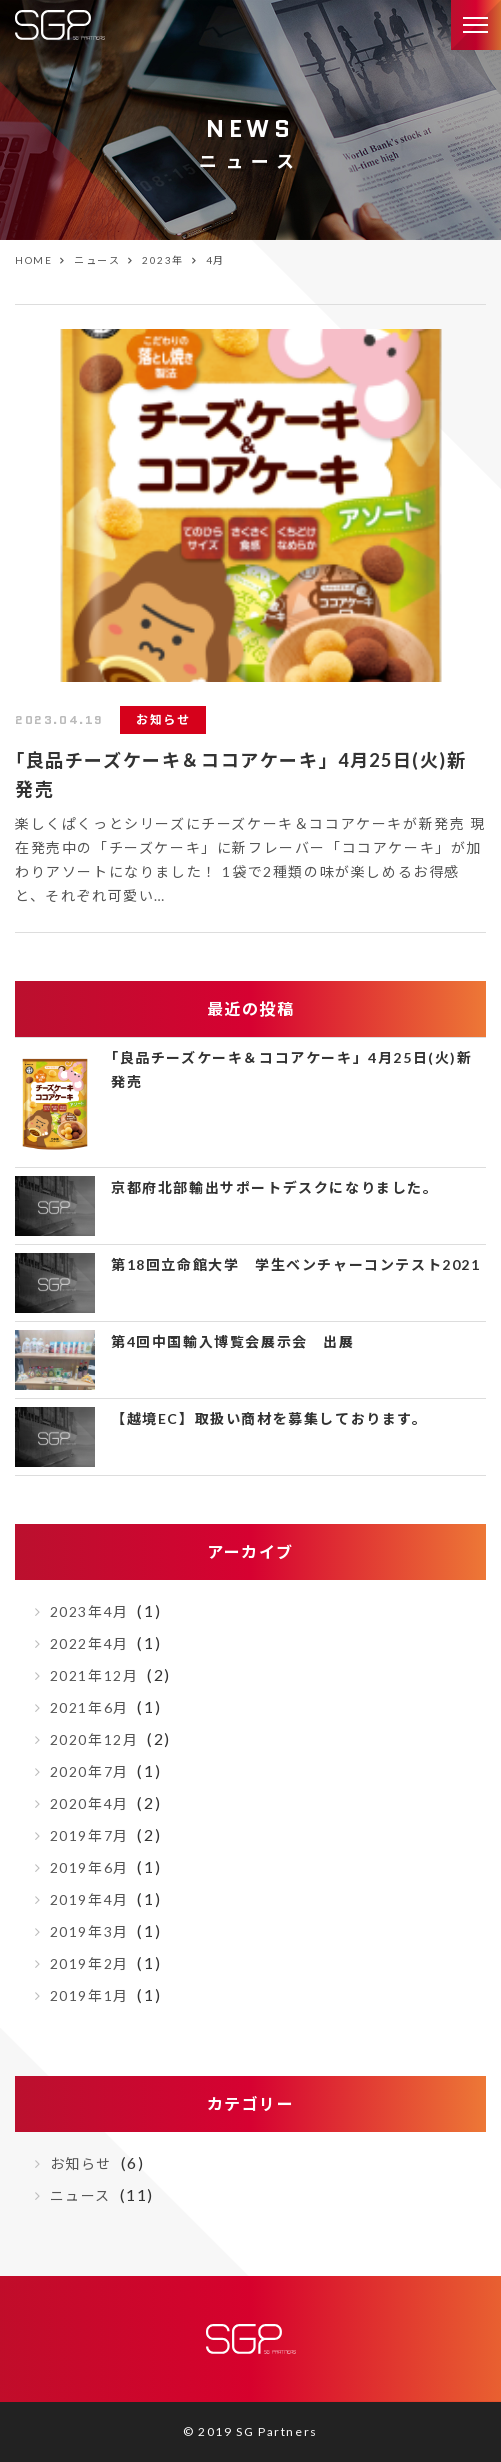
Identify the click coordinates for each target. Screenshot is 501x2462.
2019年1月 (89, 1995)
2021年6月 (89, 1707)
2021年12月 (94, 1675)
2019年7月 (89, 1835)
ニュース (80, 2195)
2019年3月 (89, 1931)
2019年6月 (89, 1867)
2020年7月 (89, 1771)
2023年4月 (89, 1611)
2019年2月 (89, 1963)
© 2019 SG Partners (250, 2431)
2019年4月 (89, 1899)
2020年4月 (89, 1803)
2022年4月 (89, 1643)
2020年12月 (94, 1739)
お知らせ (81, 2163)
